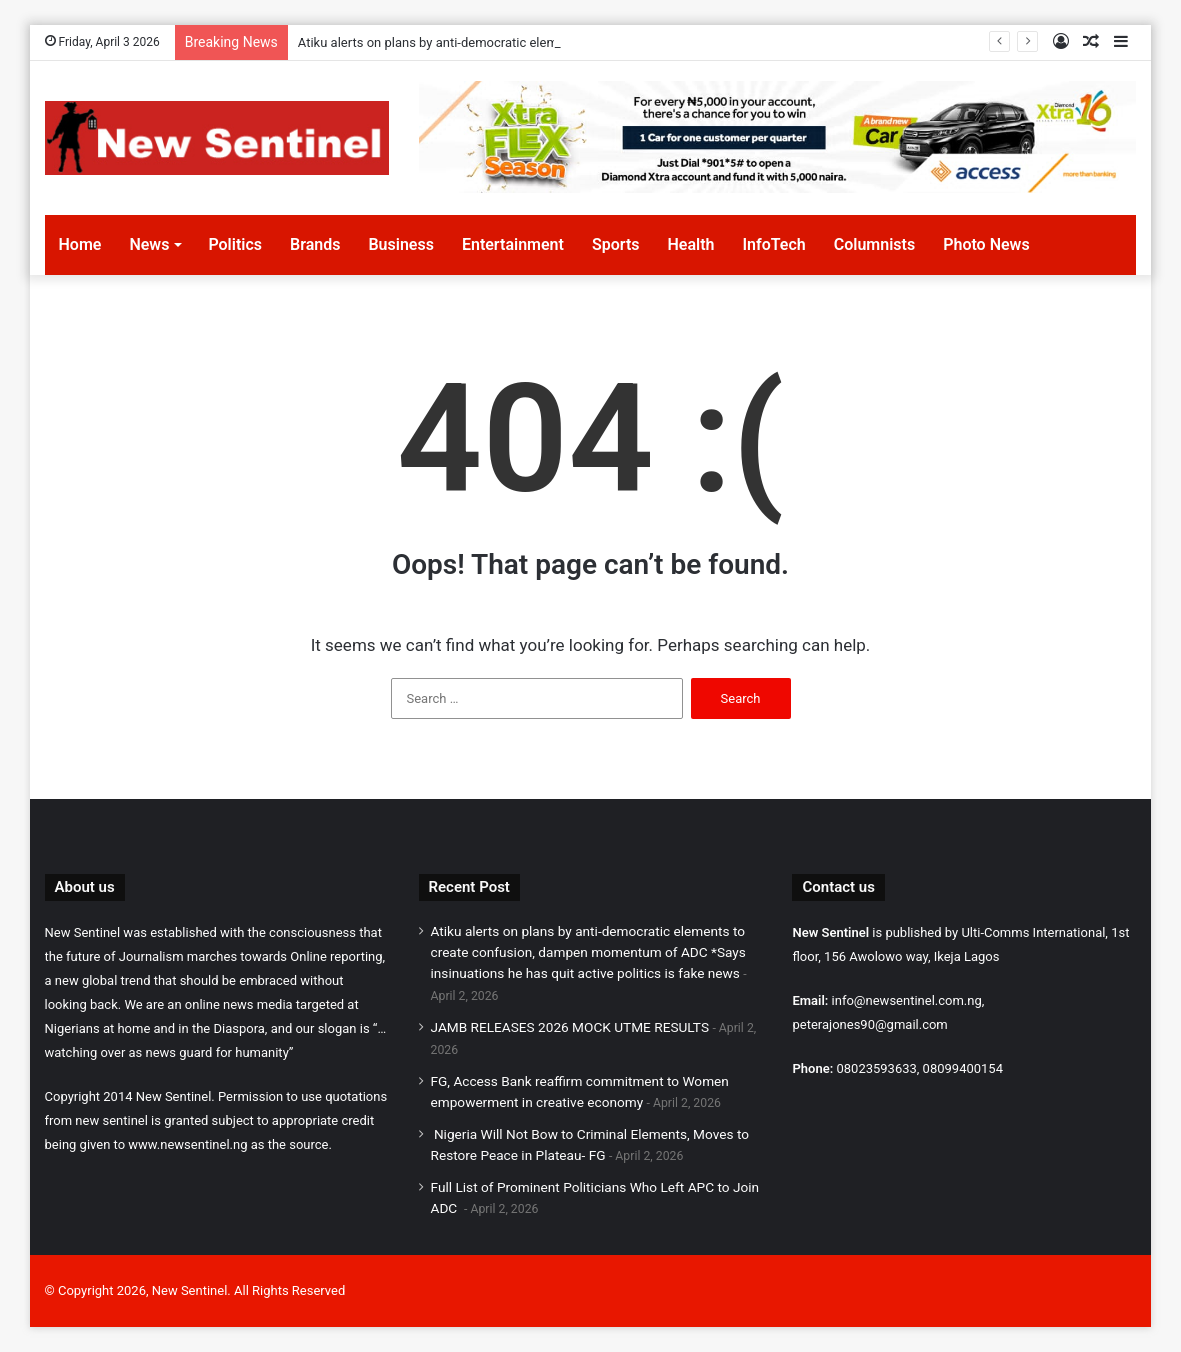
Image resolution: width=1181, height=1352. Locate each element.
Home (80, 244)
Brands (315, 244)
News (149, 244)
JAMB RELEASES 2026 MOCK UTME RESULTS (570, 1027)
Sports (616, 244)
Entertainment (513, 244)
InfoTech (773, 244)
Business (400, 244)
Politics (235, 244)
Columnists (874, 244)
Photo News (986, 244)
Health (690, 244)
